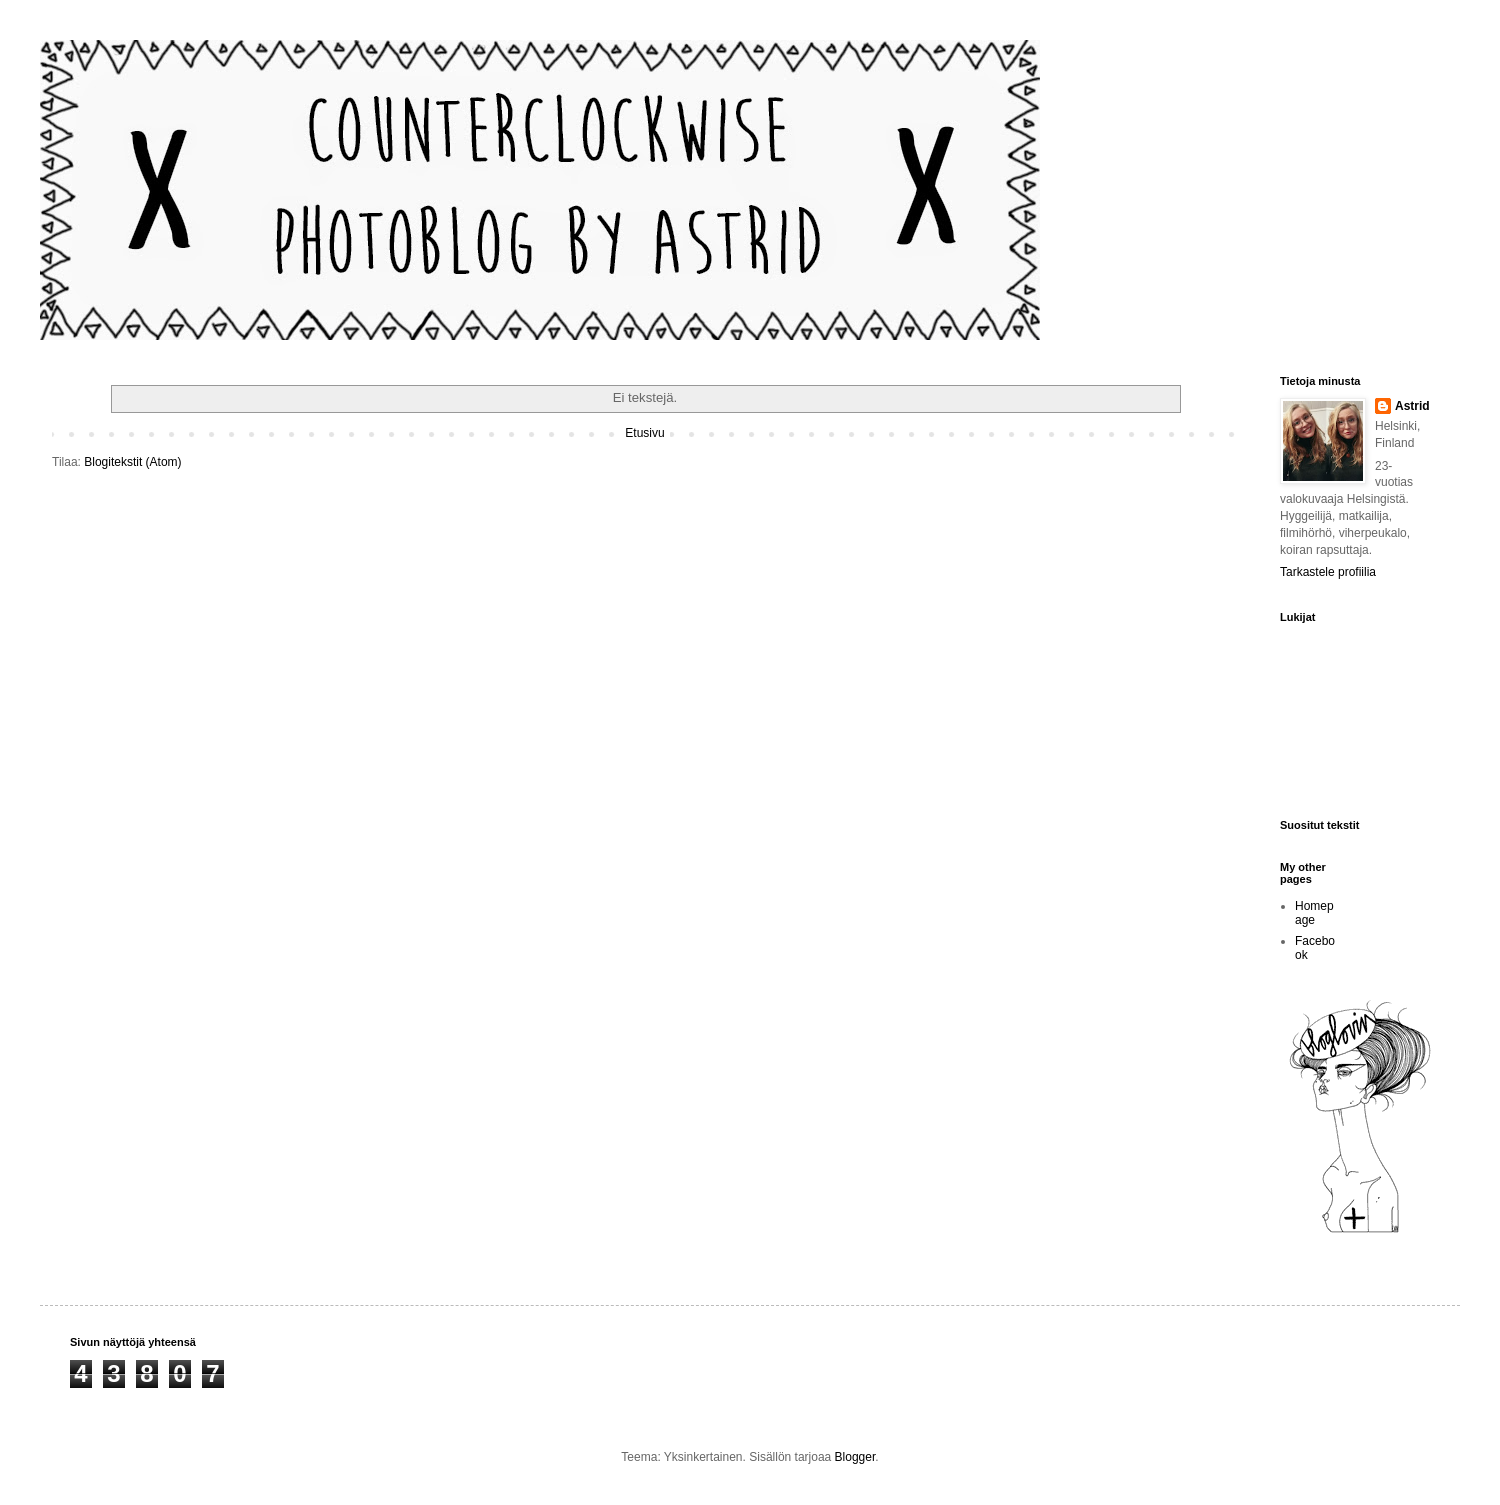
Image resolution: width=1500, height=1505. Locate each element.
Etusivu (644, 433)
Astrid (1412, 406)
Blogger (855, 1457)
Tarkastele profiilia (1328, 572)
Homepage (1314, 913)
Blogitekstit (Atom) (132, 462)
